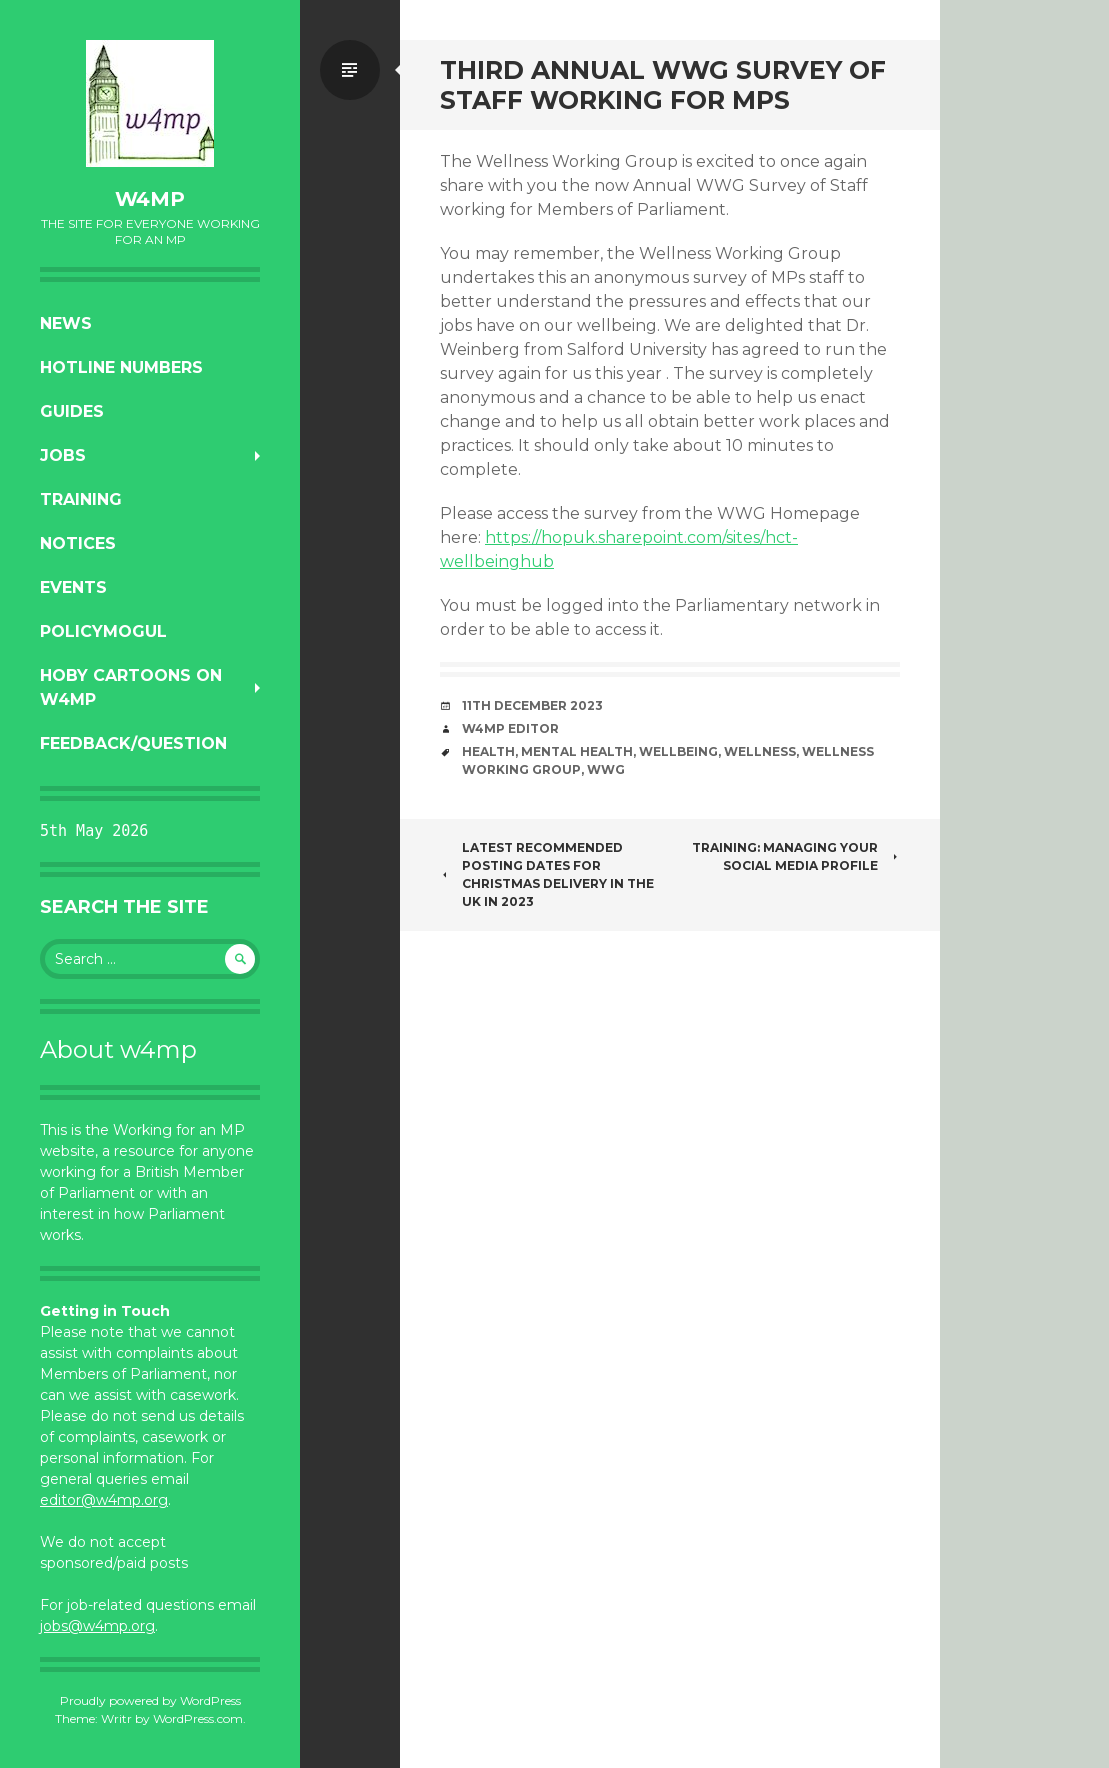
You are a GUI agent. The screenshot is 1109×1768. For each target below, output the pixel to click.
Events (73, 587)
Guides (72, 411)
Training (81, 499)
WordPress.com (198, 1718)
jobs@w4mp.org (97, 1626)
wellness (760, 751)
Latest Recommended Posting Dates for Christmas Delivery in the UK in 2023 (547, 874)
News (66, 323)
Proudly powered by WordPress (150, 1700)
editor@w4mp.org (104, 1500)
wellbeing (678, 751)
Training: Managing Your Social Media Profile (796, 856)
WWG (606, 769)
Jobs (63, 455)
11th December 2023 (532, 705)
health (488, 751)
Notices (78, 543)
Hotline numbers (121, 367)
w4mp (150, 199)
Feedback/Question (133, 743)
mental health (577, 751)
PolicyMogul (103, 631)
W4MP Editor (510, 728)
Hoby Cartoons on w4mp (131, 687)
